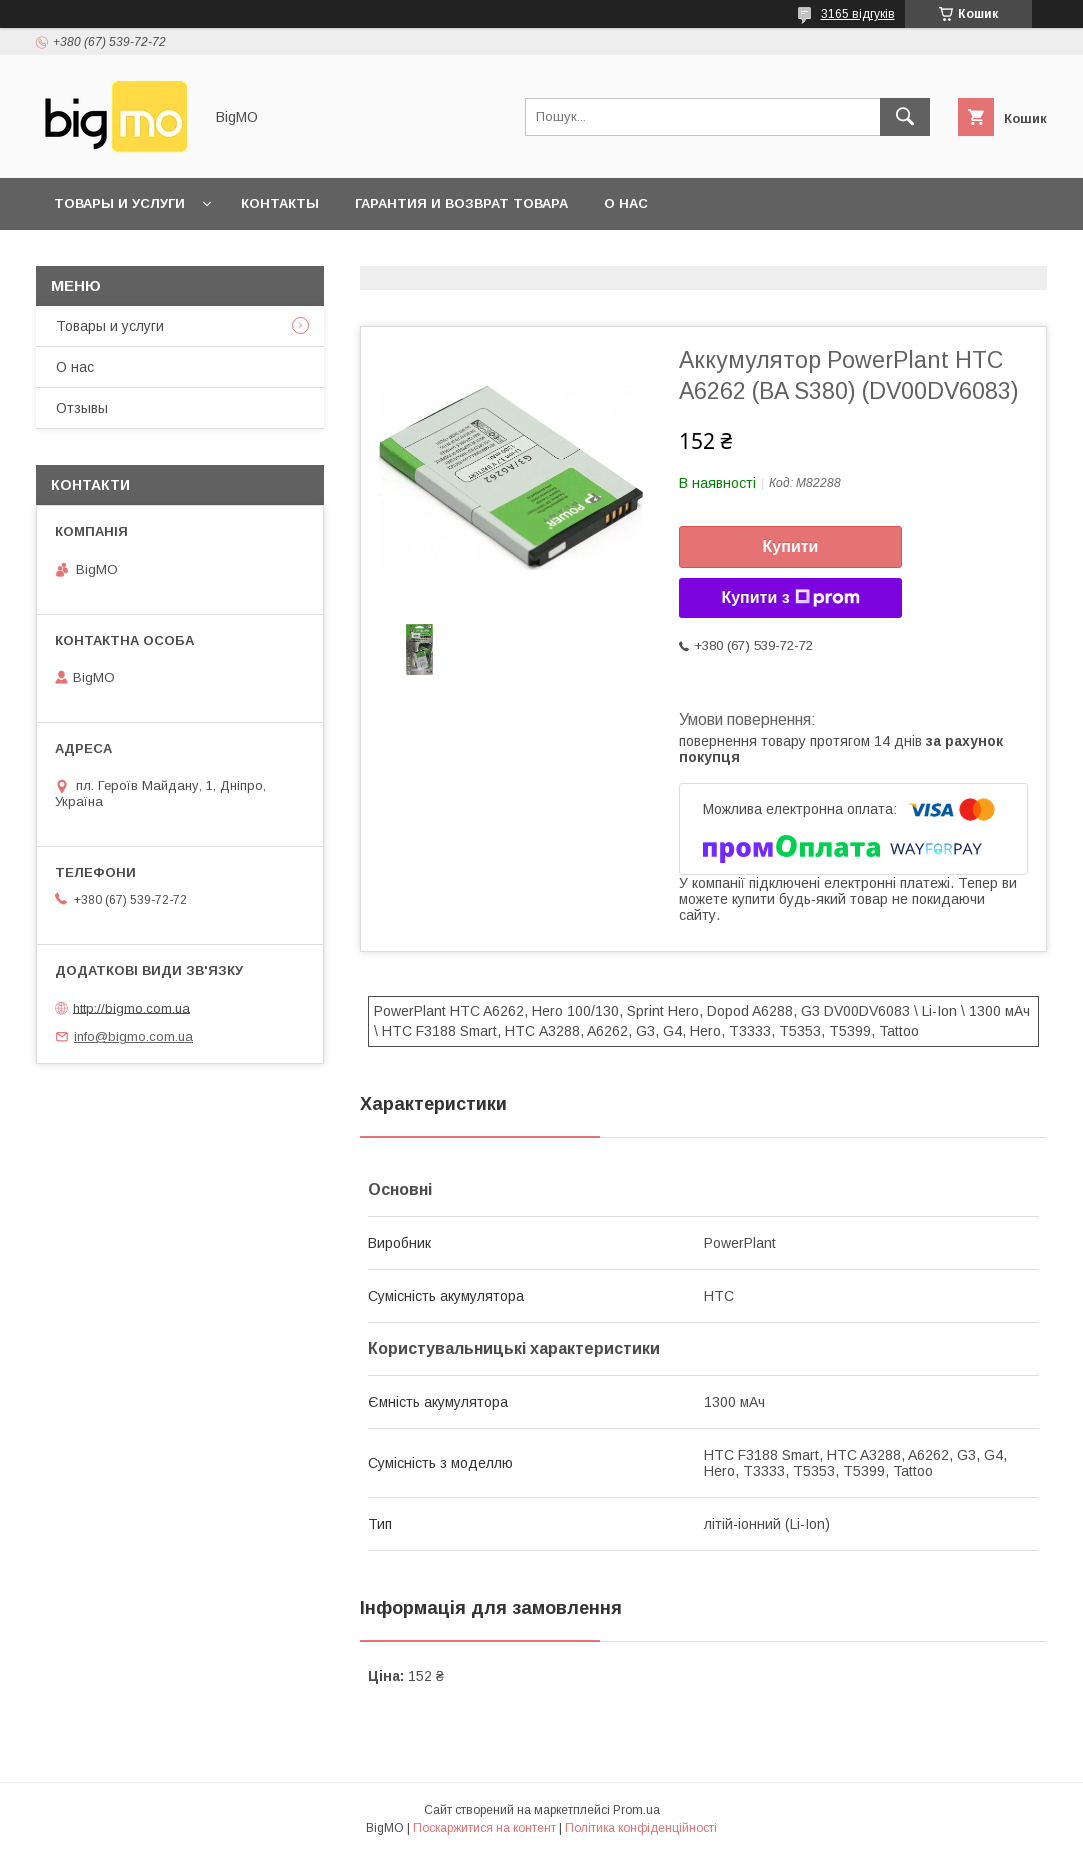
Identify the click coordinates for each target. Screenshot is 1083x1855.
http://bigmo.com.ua (131, 1007)
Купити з (790, 598)
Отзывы (82, 408)
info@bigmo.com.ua (133, 1036)
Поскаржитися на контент (484, 1828)
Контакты (280, 203)
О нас (626, 203)
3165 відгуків (858, 14)
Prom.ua (636, 1810)
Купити (791, 546)
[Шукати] (905, 117)
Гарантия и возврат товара (461, 203)
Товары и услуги (119, 203)
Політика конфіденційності (641, 1828)
